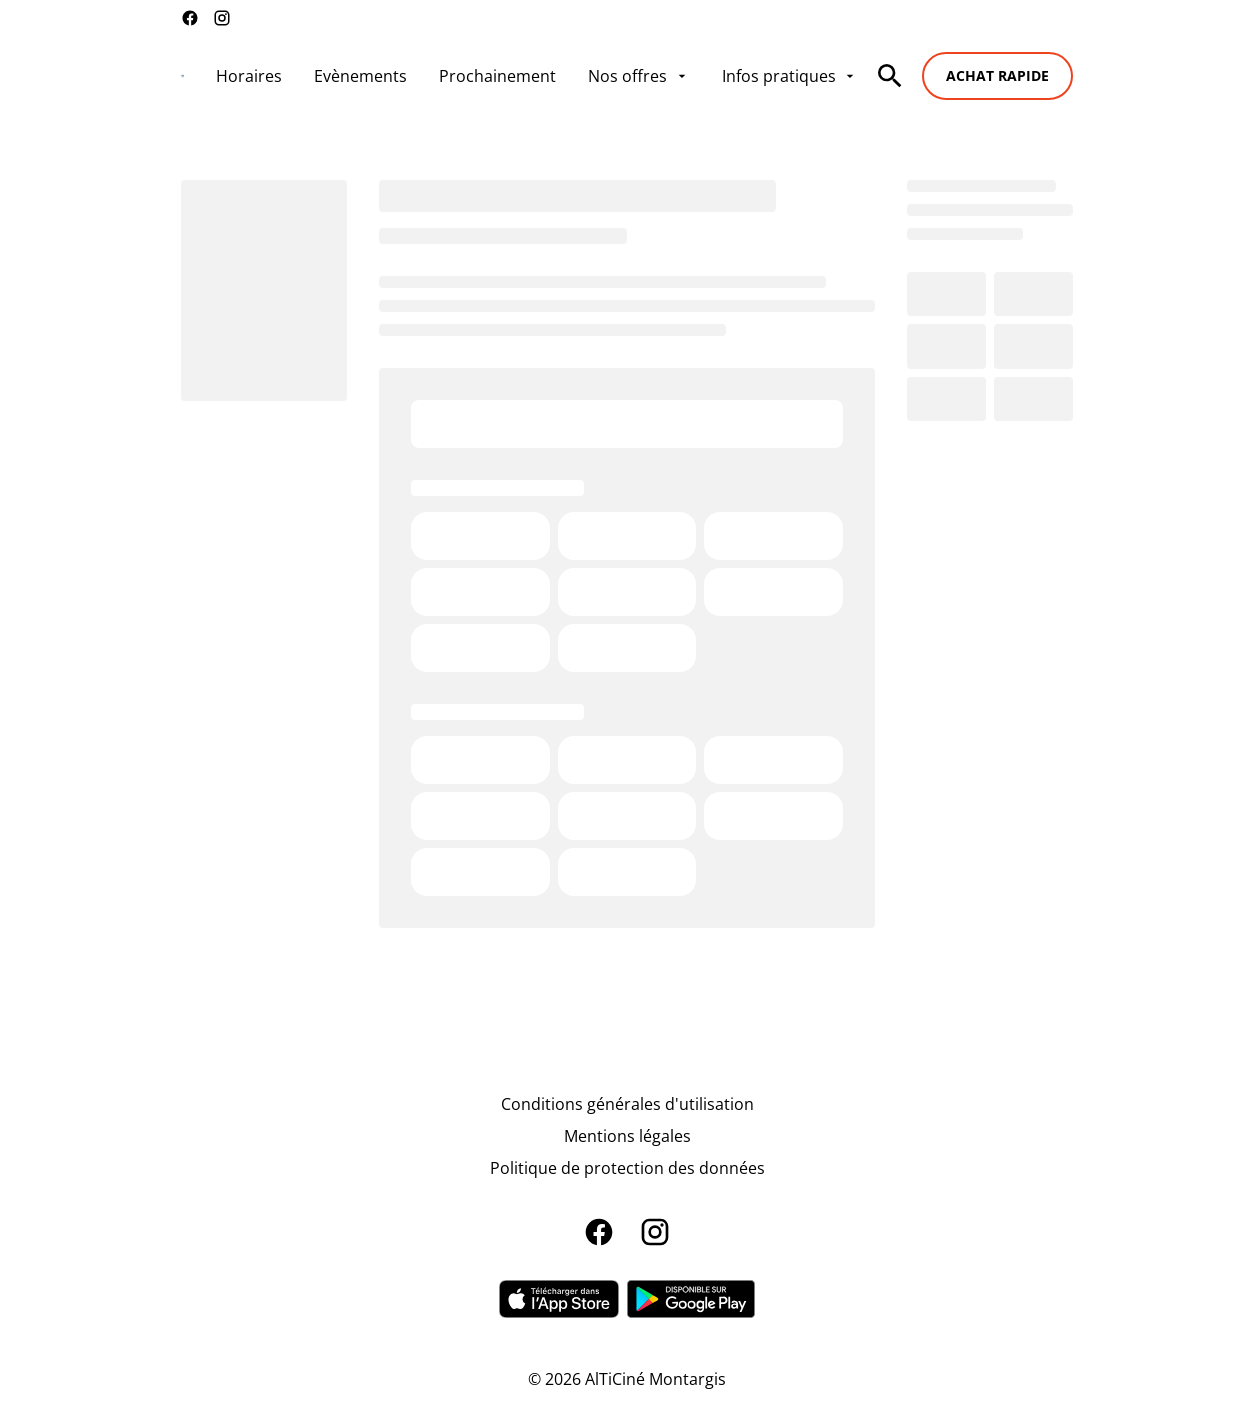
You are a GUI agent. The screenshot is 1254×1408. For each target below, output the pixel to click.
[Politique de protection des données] (627, 1168)
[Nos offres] (638, 76)
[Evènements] (360, 76)
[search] (890, 76)
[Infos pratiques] (790, 76)
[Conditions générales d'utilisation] (627, 1104)
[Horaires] (249, 76)
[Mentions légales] (627, 1136)
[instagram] (222, 18)
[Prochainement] (497, 76)
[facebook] (190, 18)
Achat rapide (997, 75)
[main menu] (537, 76)
